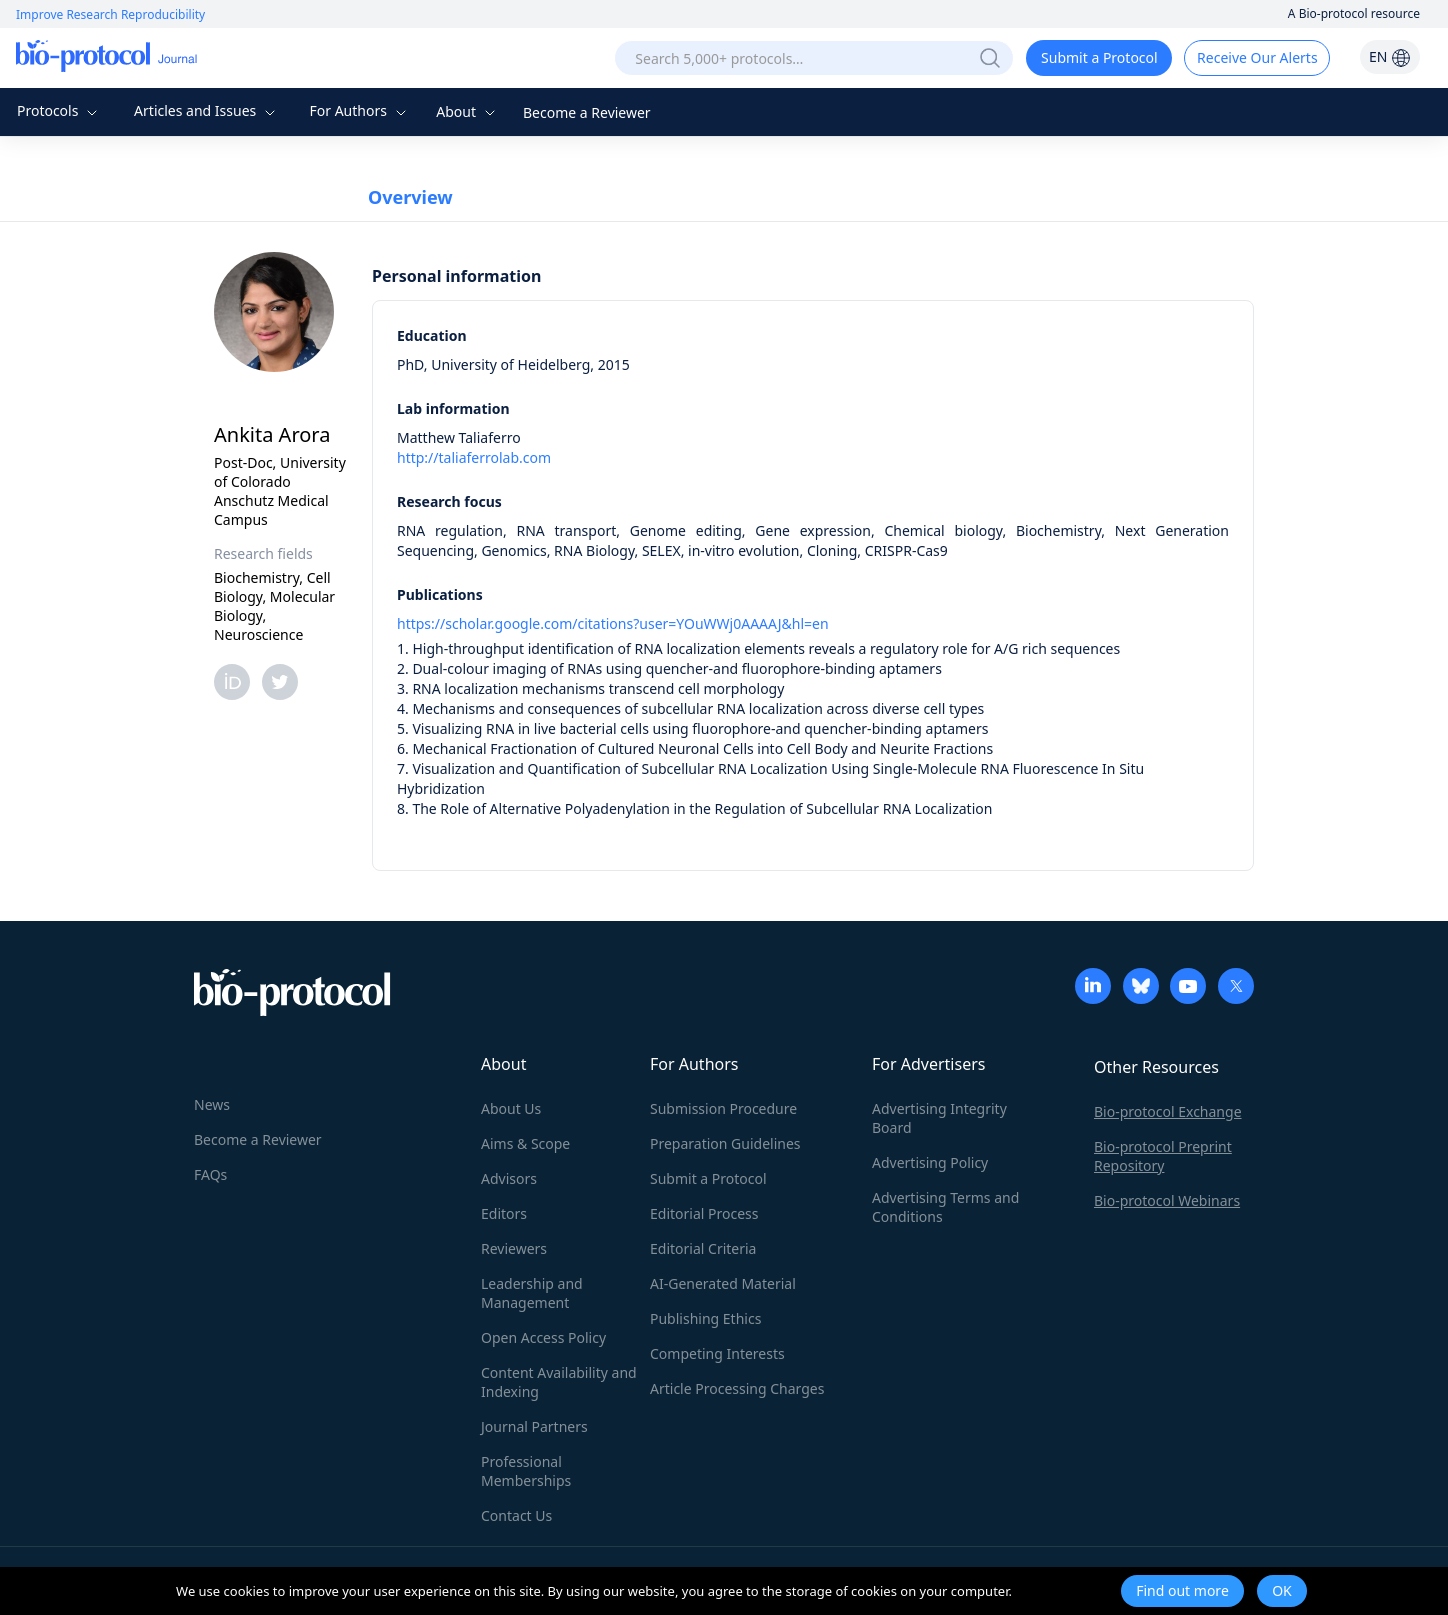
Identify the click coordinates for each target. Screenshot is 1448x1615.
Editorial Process (704, 1213)
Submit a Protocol (1099, 57)
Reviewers (514, 1248)
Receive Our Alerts (1257, 57)
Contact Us (516, 1515)
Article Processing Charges (737, 1388)
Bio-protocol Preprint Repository (1163, 1156)
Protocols (59, 110)
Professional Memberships (526, 1471)
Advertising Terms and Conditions (945, 1207)
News (212, 1104)
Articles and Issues (207, 110)
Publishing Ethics (705, 1318)
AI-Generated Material (723, 1283)
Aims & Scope (525, 1143)
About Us (511, 1108)
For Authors (359, 110)
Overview (410, 197)
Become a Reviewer (587, 112)
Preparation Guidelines (725, 1143)
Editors (504, 1213)
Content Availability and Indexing (559, 1382)
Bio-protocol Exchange (1168, 1111)
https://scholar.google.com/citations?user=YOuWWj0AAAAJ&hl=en (613, 623)
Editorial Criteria (703, 1248)
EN (1390, 56)
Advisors (509, 1178)
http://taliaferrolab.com (474, 457)
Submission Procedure (723, 1108)
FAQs (210, 1174)
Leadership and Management (532, 1293)
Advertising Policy (930, 1162)
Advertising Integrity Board (939, 1118)
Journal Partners (534, 1426)
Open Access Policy (543, 1337)
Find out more (1182, 1590)
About (467, 111)
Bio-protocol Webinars (1167, 1200)
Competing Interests (717, 1353)
